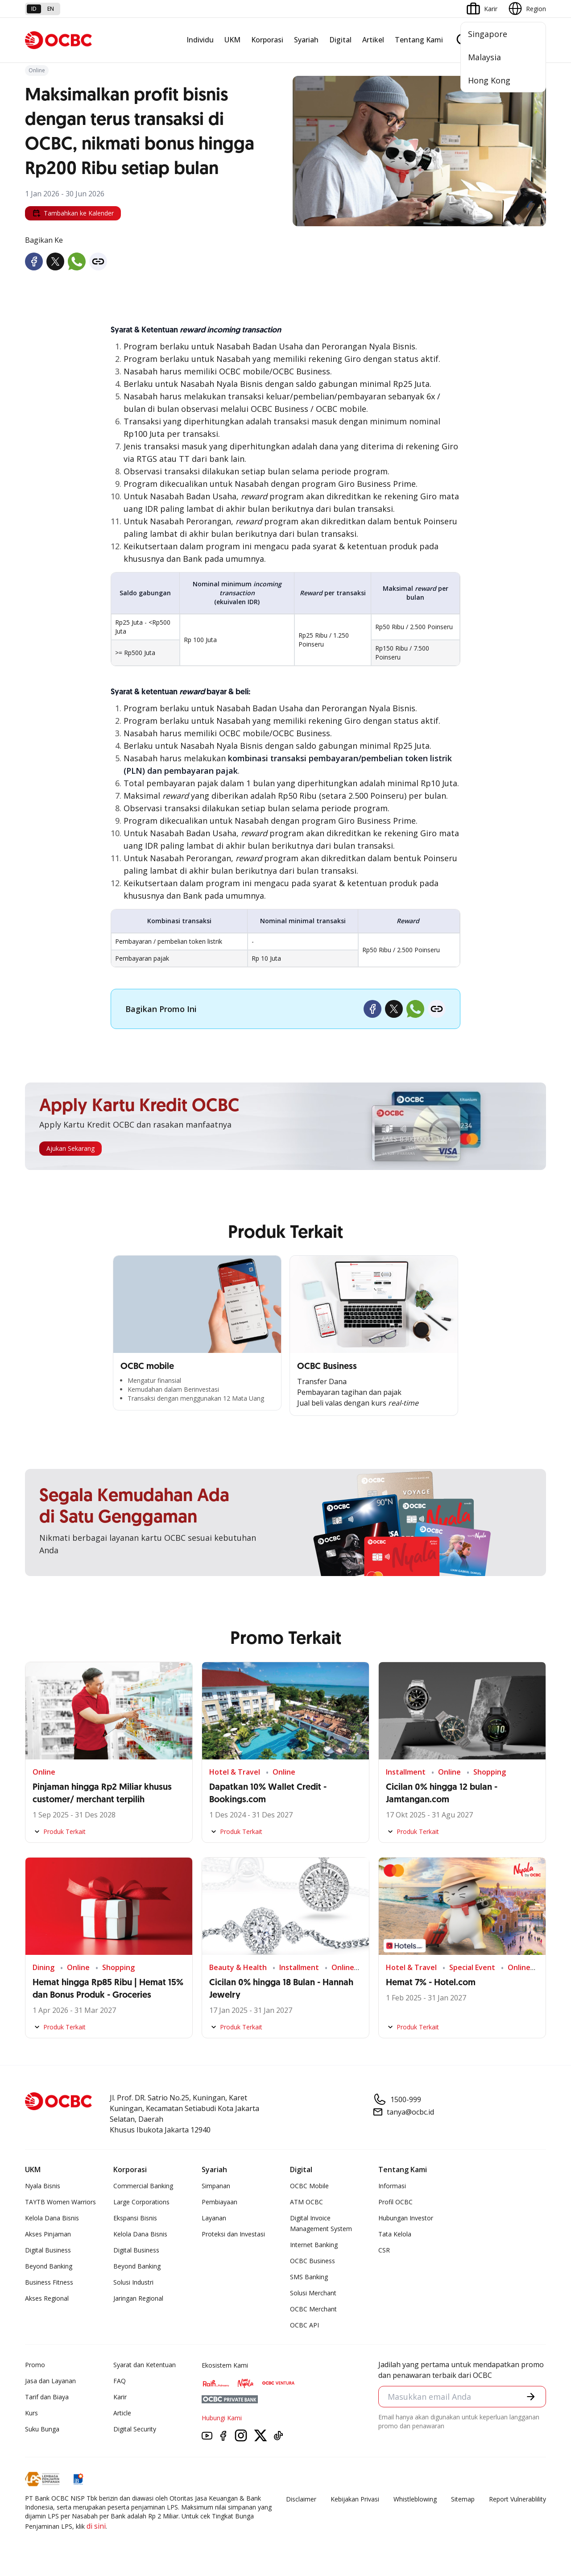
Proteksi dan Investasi (233, 2234)
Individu (200, 40)
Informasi (392, 2186)
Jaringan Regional (138, 2298)
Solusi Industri (133, 2282)
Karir (120, 2397)
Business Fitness (49, 2282)
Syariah (306, 40)
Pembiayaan (219, 2202)
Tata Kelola (394, 2234)
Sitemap (463, 2499)
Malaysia (484, 57)
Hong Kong (489, 80)
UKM (232, 40)
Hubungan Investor (405, 2218)
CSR (384, 2250)
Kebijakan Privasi (355, 2499)
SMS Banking (309, 2277)
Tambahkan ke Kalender (73, 213)
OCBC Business (312, 2261)
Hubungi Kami (222, 2418)
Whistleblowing (415, 2499)
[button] (531, 2396)
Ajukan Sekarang (70, 1148)
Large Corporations (141, 2202)
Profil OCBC (395, 2202)
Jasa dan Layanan (50, 2381)
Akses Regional (47, 2298)
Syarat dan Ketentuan (144, 2364)
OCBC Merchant (313, 2309)
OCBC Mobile (309, 2186)
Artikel (373, 40)
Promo (35, 2364)
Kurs (31, 2413)
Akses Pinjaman (48, 2234)
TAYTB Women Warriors (60, 2202)
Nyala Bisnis (42, 2186)
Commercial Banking (143, 2186)
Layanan (214, 2218)
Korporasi (267, 40)
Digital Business (48, 2250)
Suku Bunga (42, 2429)
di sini (96, 2526)
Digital (340, 40)
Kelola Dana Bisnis (52, 2218)
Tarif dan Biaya (47, 2397)
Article (122, 2413)
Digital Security (134, 2429)
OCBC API (304, 2325)
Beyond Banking (48, 2266)
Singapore (487, 34)
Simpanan (216, 2186)
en (50, 8)
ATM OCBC (306, 2202)
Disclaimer (301, 2499)
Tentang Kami (419, 40)
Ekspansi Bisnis (135, 2218)
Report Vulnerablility (517, 2499)
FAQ (119, 2381)
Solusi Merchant (313, 2293)
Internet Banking (314, 2244)
